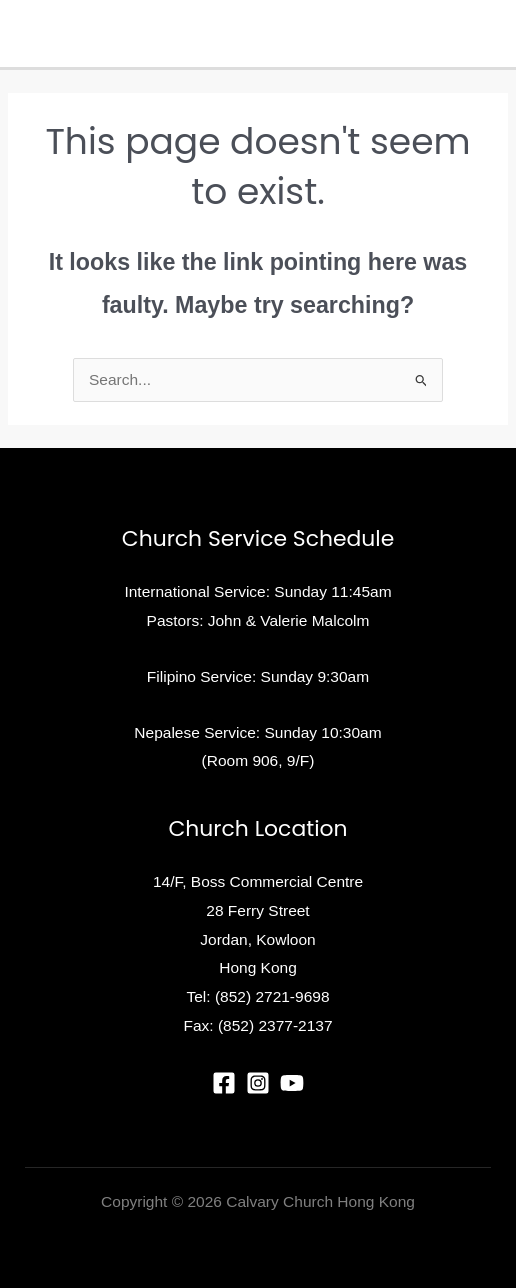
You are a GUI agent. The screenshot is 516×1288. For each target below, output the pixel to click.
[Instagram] (258, 1083)
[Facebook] (224, 1083)
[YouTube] (292, 1083)
